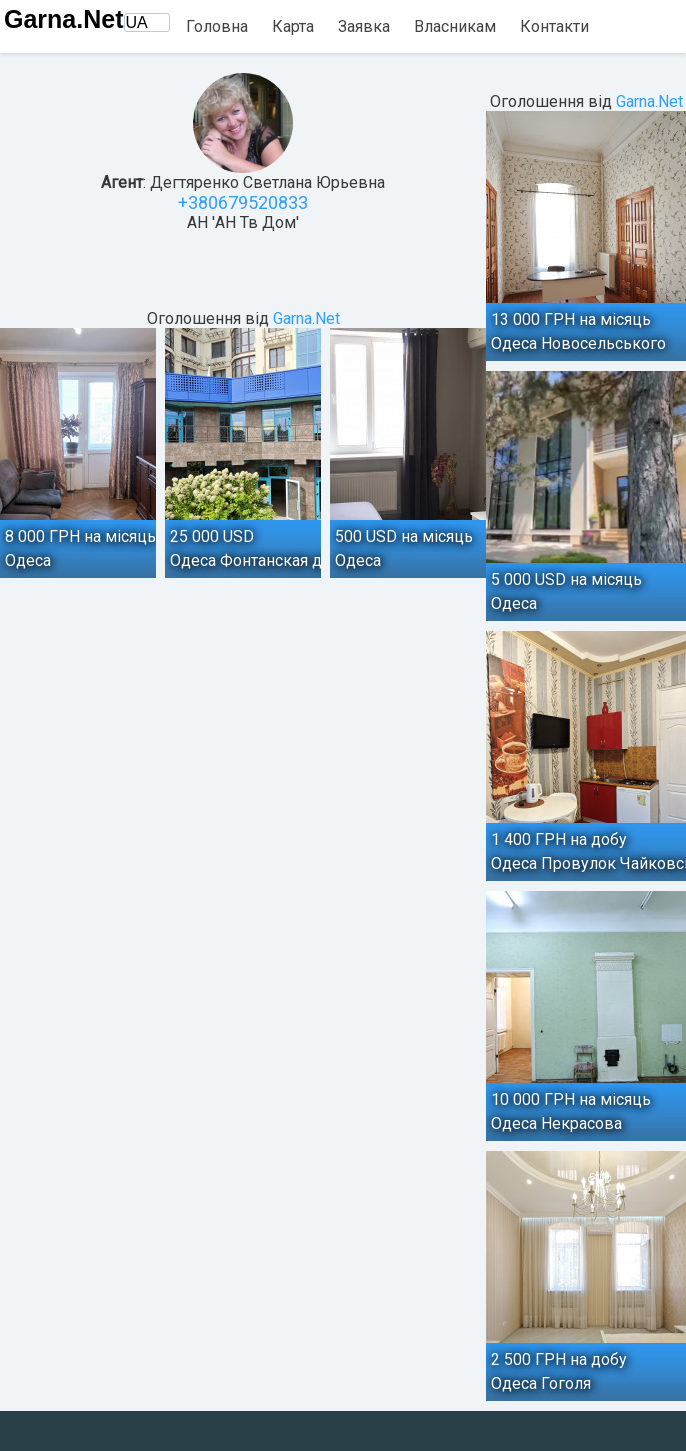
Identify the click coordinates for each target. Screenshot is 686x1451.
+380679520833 (243, 202)
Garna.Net (63, 19)
